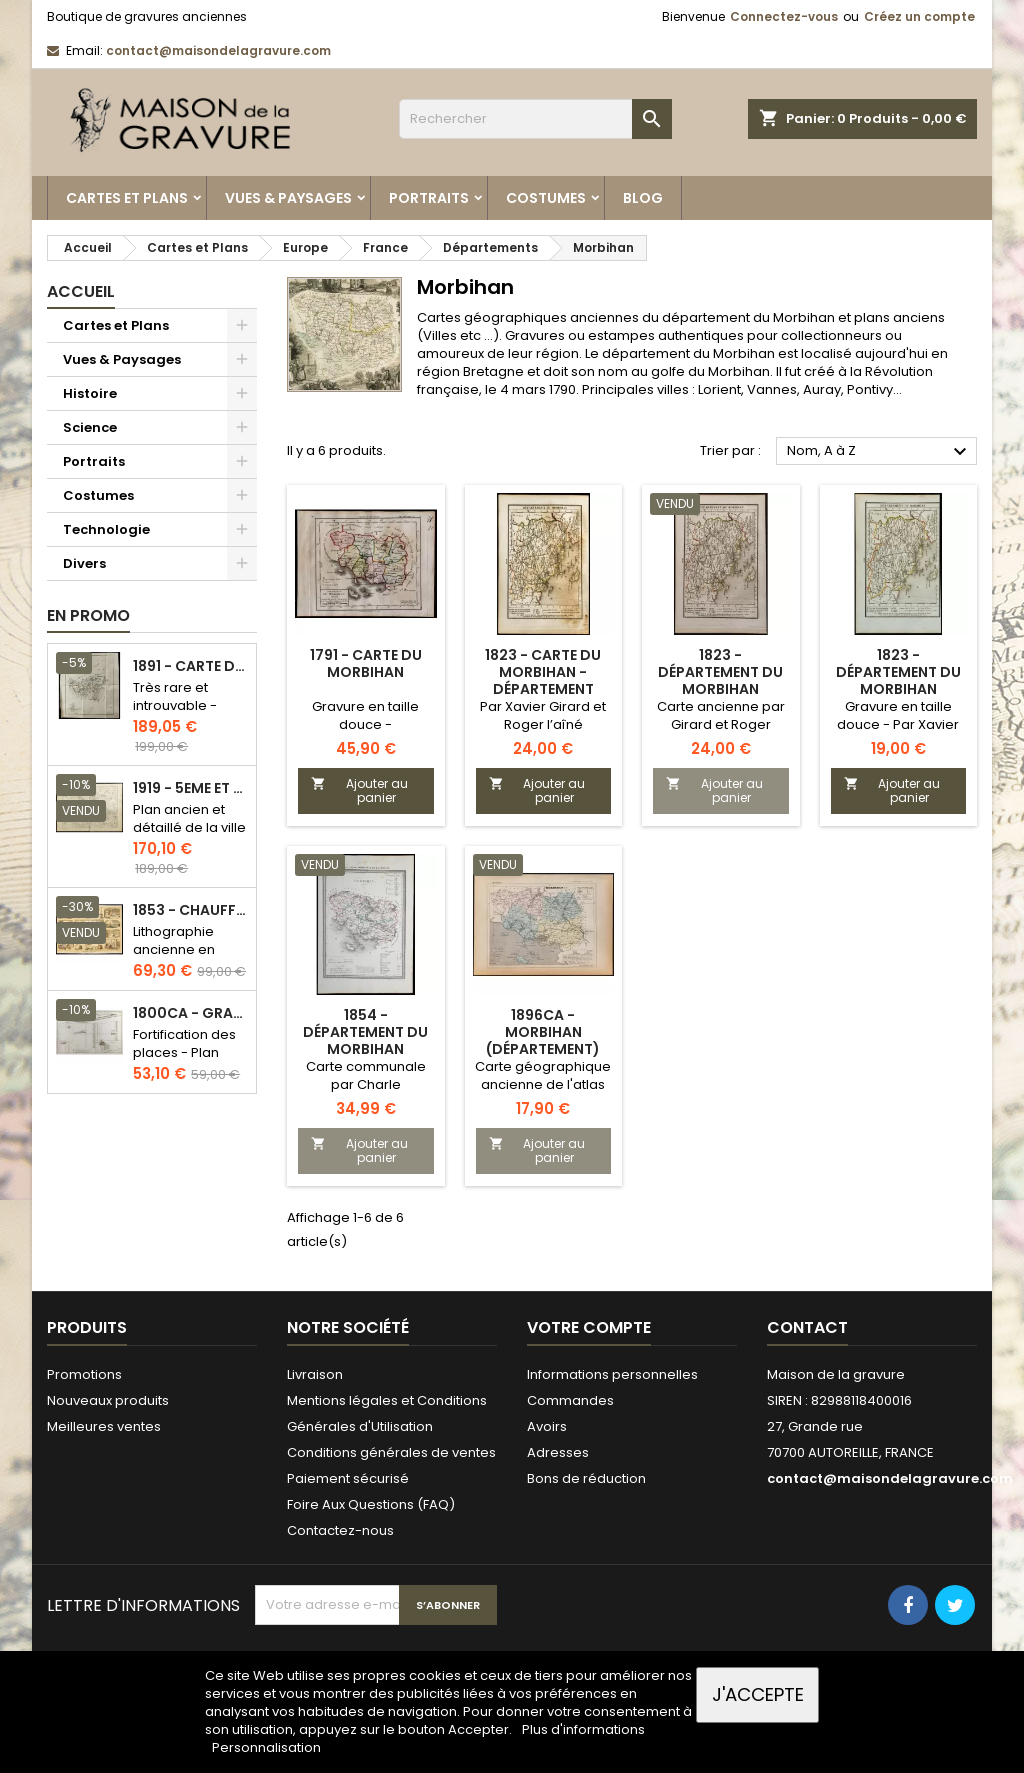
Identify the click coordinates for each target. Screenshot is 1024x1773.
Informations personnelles (612, 1374)
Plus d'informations (583, 1729)
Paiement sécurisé (348, 1478)
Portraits (429, 198)
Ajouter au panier (359, 790)
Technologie (106, 529)
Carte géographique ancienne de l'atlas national (543, 1084)
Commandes (570, 1400)
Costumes (546, 198)
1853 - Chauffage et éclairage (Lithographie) (190, 910)
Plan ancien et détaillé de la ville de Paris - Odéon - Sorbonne (189, 836)
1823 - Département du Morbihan (720, 672)
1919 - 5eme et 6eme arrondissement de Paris (190, 788)
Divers (84, 563)
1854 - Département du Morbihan (365, 1032)
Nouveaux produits (108, 1400)
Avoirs (547, 1426)
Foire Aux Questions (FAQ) (371, 1504)
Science (90, 427)
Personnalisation (266, 1747)
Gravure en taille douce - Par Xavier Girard (898, 724)
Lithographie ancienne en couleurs (174, 949)
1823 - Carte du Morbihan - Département (543, 672)
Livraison (315, 1374)
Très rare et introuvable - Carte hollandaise (175, 714)
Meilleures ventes (104, 1426)
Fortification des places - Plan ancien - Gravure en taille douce (188, 1061)
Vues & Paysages (288, 198)
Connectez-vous (784, 16)
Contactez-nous (340, 1530)
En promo (88, 615)
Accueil (81, 291)
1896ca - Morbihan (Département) (543, 1032)
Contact (807, 1327)
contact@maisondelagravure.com (218, 50)
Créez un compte (919, 16)
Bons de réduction (586, 1478)
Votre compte (589, 1327)
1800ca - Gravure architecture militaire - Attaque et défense (190, 1013)
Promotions (84, 1374)
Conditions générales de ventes (391, 1452)
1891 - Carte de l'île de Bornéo (190, 666)
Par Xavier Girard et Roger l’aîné (543, 715)
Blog (643, 198)
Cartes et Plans (127, 198)
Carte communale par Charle (366, 1075)
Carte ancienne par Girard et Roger (721, 715)
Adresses (558, 1452)
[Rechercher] (535, 119)
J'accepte (758, 1694)
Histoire (90, 393)
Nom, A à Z (879, 452)
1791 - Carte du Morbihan (366, 663)
